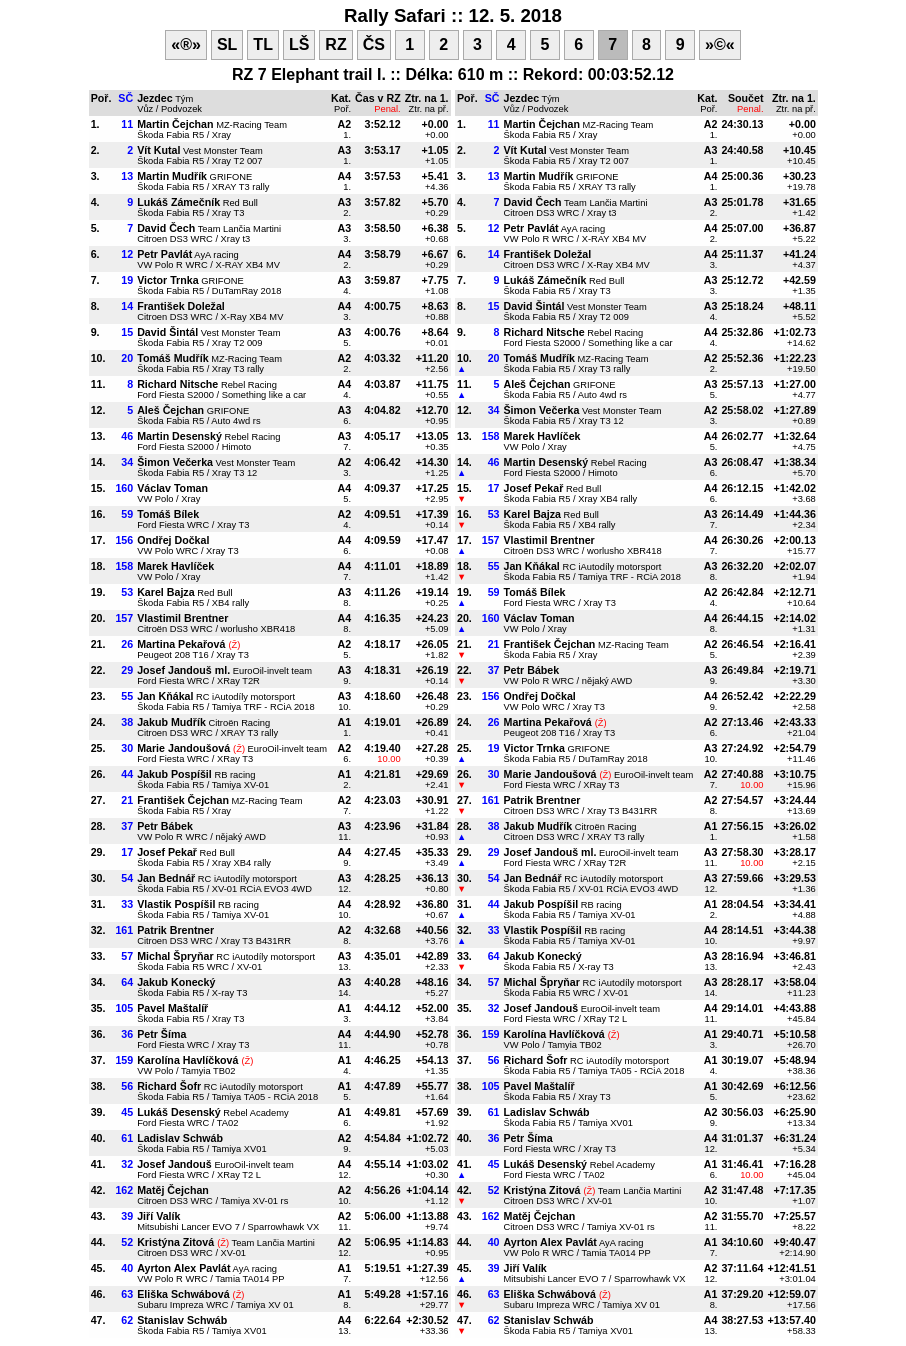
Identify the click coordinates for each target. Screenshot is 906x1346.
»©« (720, 44)
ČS (374, 44)
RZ (335, 44)
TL (263, 44)
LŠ (299, 44)
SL (227, 44)
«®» (186, 44)
